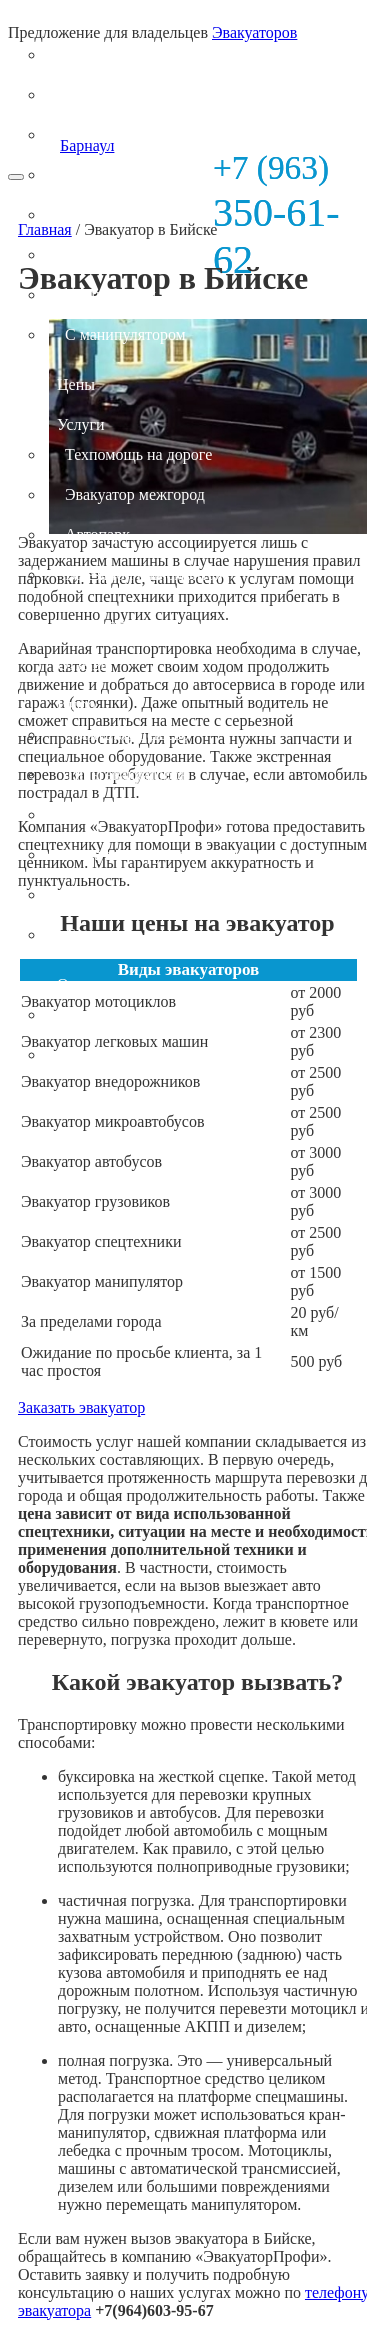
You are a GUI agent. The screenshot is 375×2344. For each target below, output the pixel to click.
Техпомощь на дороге (138, 454)
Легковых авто (114, 94)
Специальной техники (140, 294)
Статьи (88, 934)
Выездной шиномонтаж (145, 574)
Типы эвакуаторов (126, 774)
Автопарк (97, 534)
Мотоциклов (107, 54)
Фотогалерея (108, 1014)
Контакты (98, 1054)
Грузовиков (103, 254)
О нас (76, 984)
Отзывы (84, 664)
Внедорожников (119, 134)
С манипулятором (125, 334)
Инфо (76, 704)
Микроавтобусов (122, 174)
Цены (76, 384)
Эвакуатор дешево (127, 734)
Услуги (81, 424)
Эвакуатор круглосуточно (151, 854)
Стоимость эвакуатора (140, 894)
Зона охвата (97, 624)
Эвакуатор (92, 24)
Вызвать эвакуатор (128, 814)
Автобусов (101, 214)
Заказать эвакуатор (81, 1407)
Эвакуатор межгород (135, 494)
